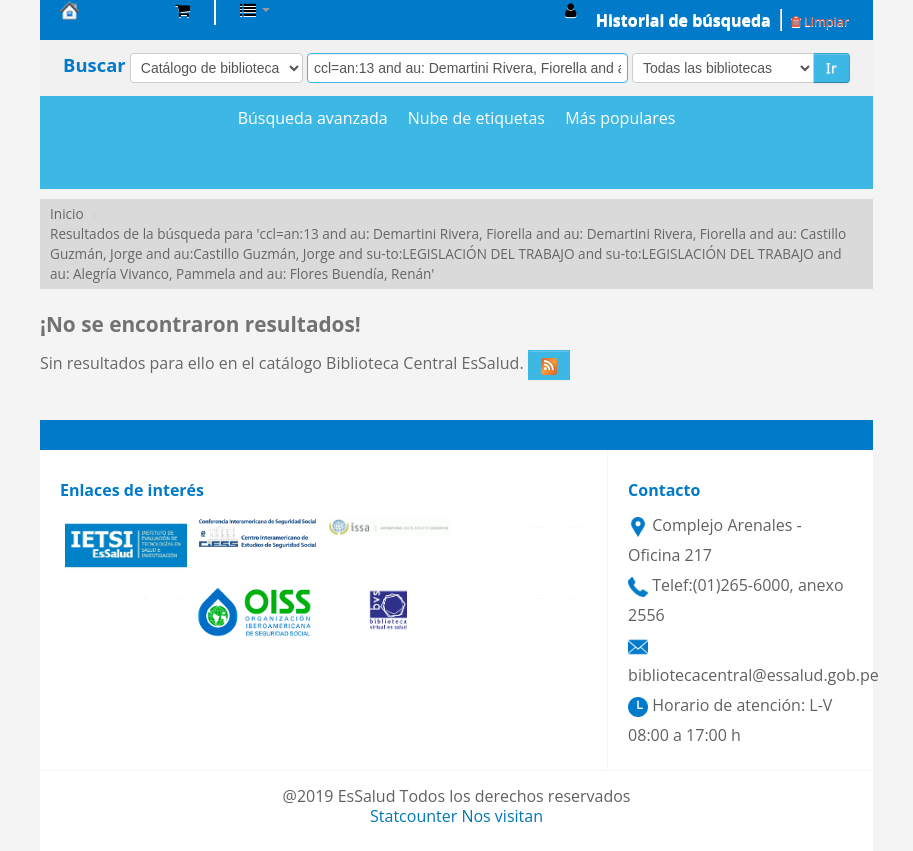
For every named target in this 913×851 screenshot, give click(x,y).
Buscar (94, 65)
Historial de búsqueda (683, 20)
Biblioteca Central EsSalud (110, 10)
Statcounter (413, 816)
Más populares (620, 118)
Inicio (67, 213)
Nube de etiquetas (476, 118)
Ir (831, 67)
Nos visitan (502, 816)
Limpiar (820, 21)
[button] (182, 10)
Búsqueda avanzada (313, 118)
